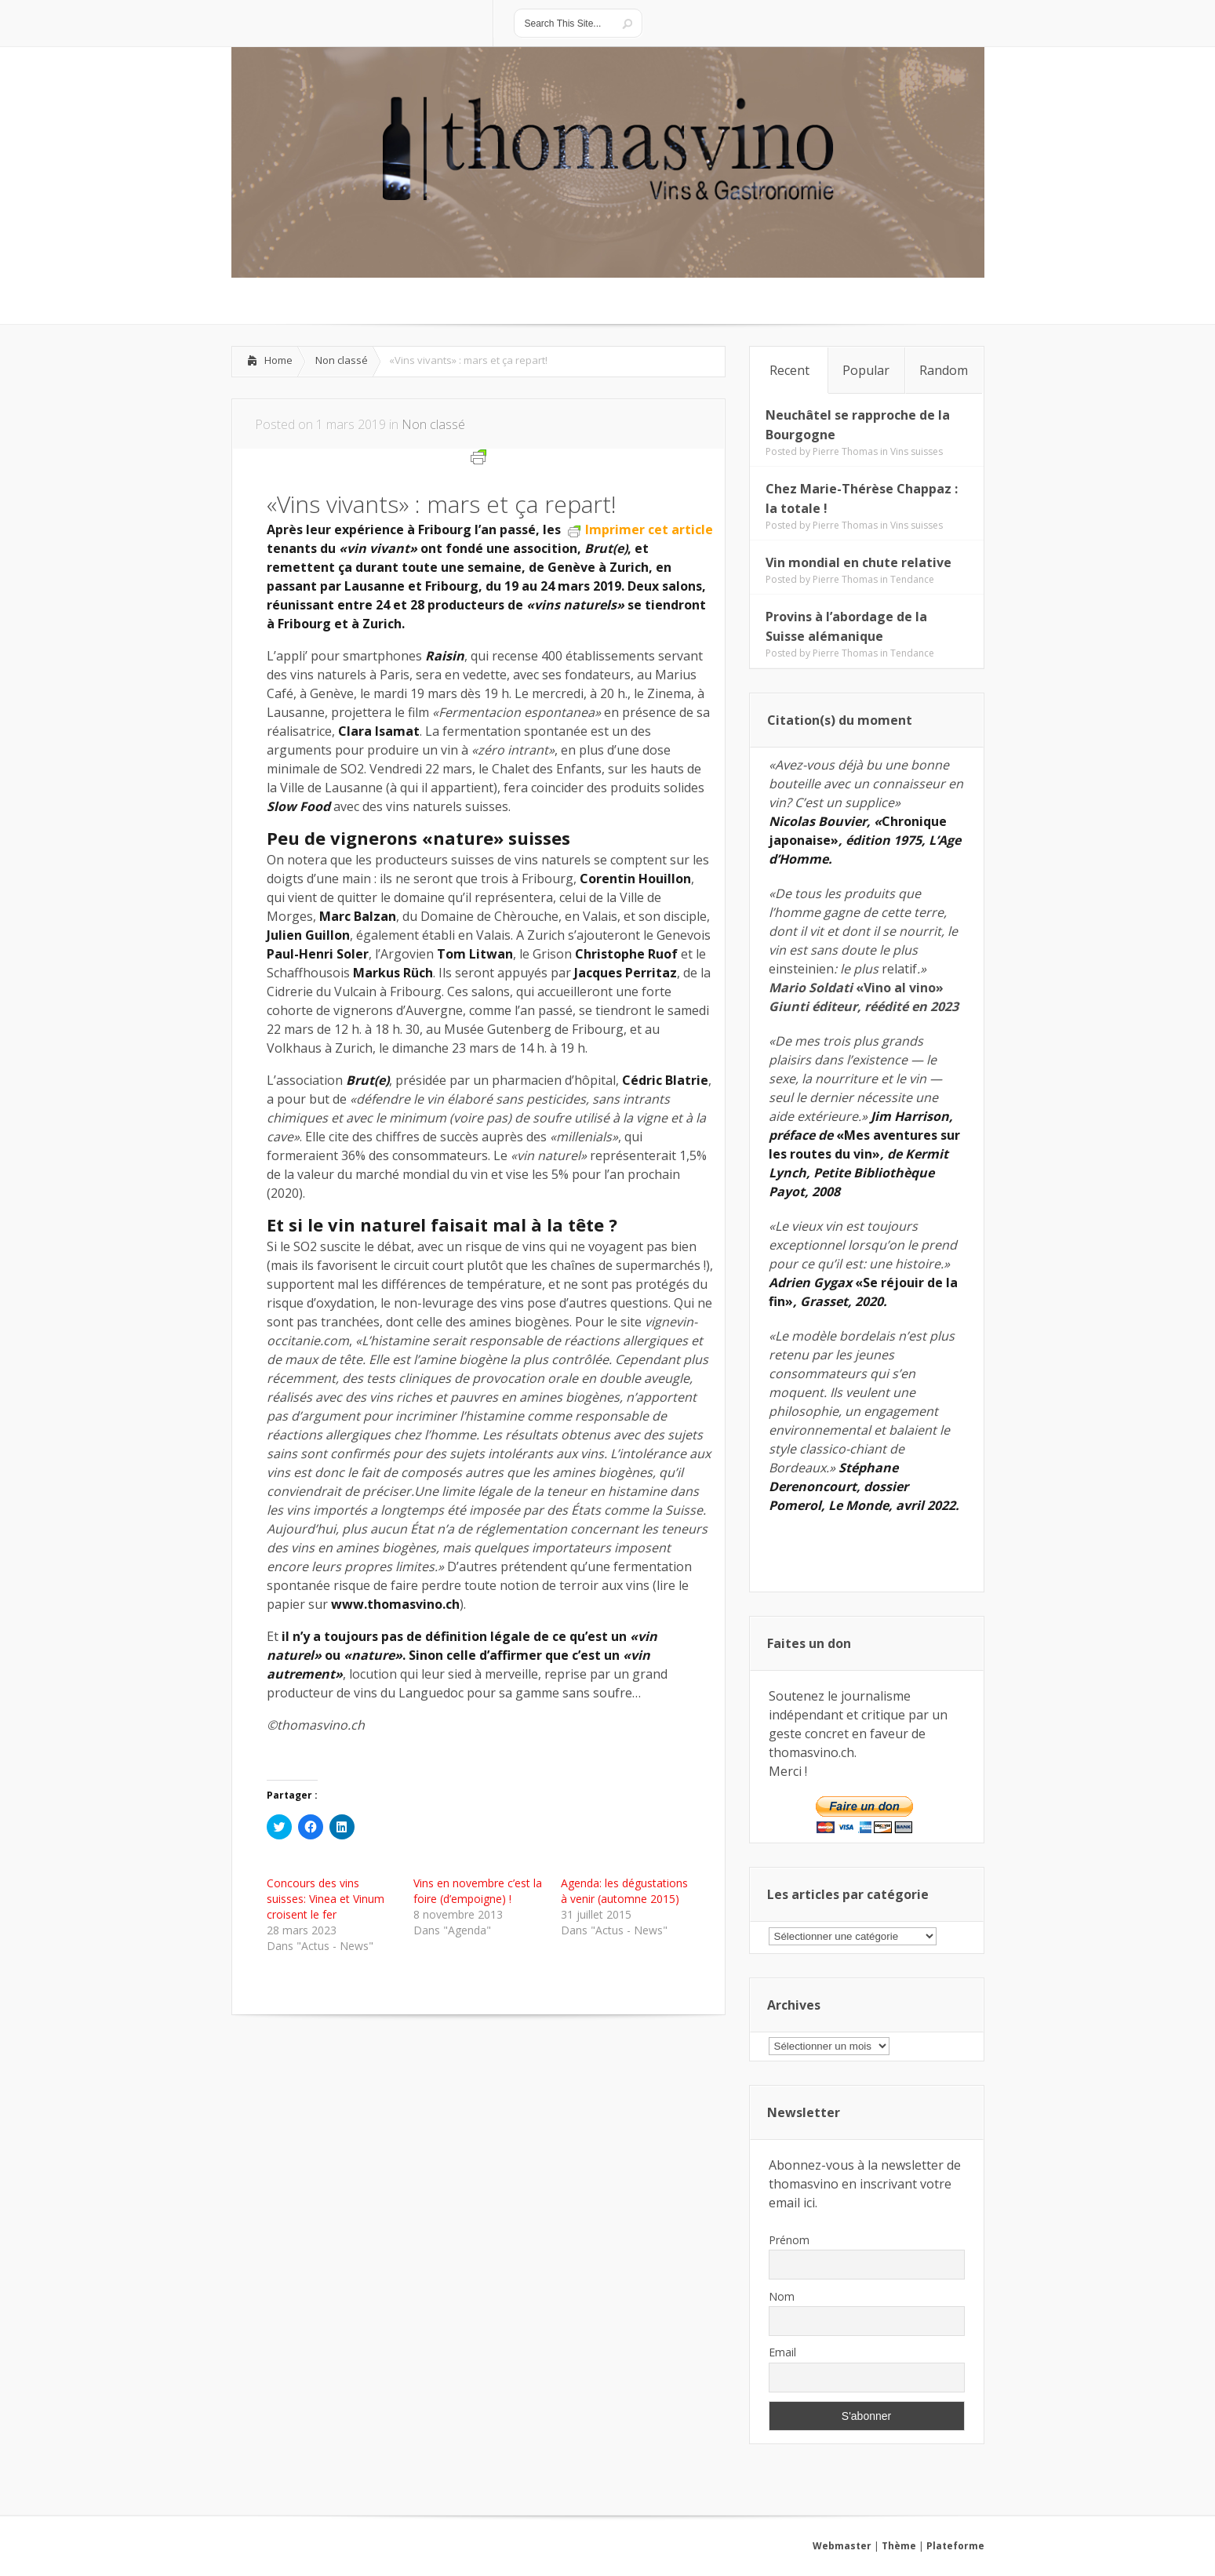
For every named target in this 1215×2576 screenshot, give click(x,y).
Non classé (341, 360)
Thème (899, 2545)
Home (278, 360)
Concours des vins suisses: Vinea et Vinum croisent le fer (325, 1899)
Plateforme (955, 2545)
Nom (782, 2296)
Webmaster (842, 2545)
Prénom (789, 2239)
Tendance (912, 579)
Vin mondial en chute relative (858, 562)
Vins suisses (916, 451)
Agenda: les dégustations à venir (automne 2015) (624, 1891)
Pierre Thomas (845, 451)
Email (782, 2352)
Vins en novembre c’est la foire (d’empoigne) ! (477, 1891)
